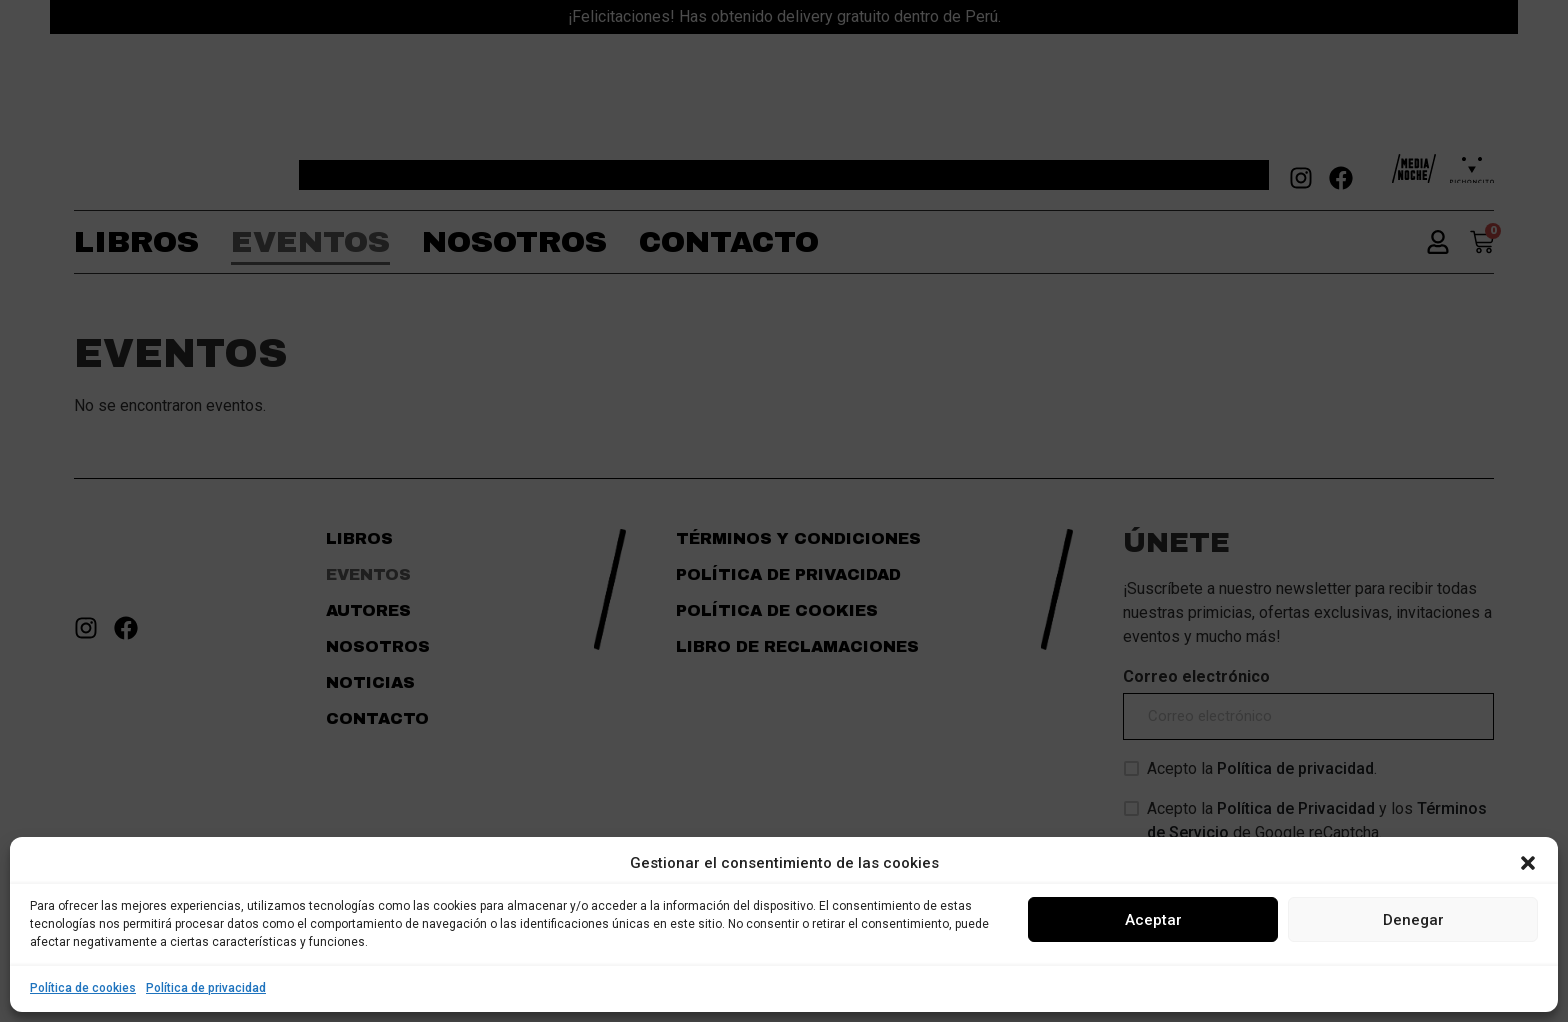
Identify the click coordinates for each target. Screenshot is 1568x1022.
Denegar (1413, 920)
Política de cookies (83, 988)
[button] (1528, 863)
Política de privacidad (206, 988)
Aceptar (1153, 920)
